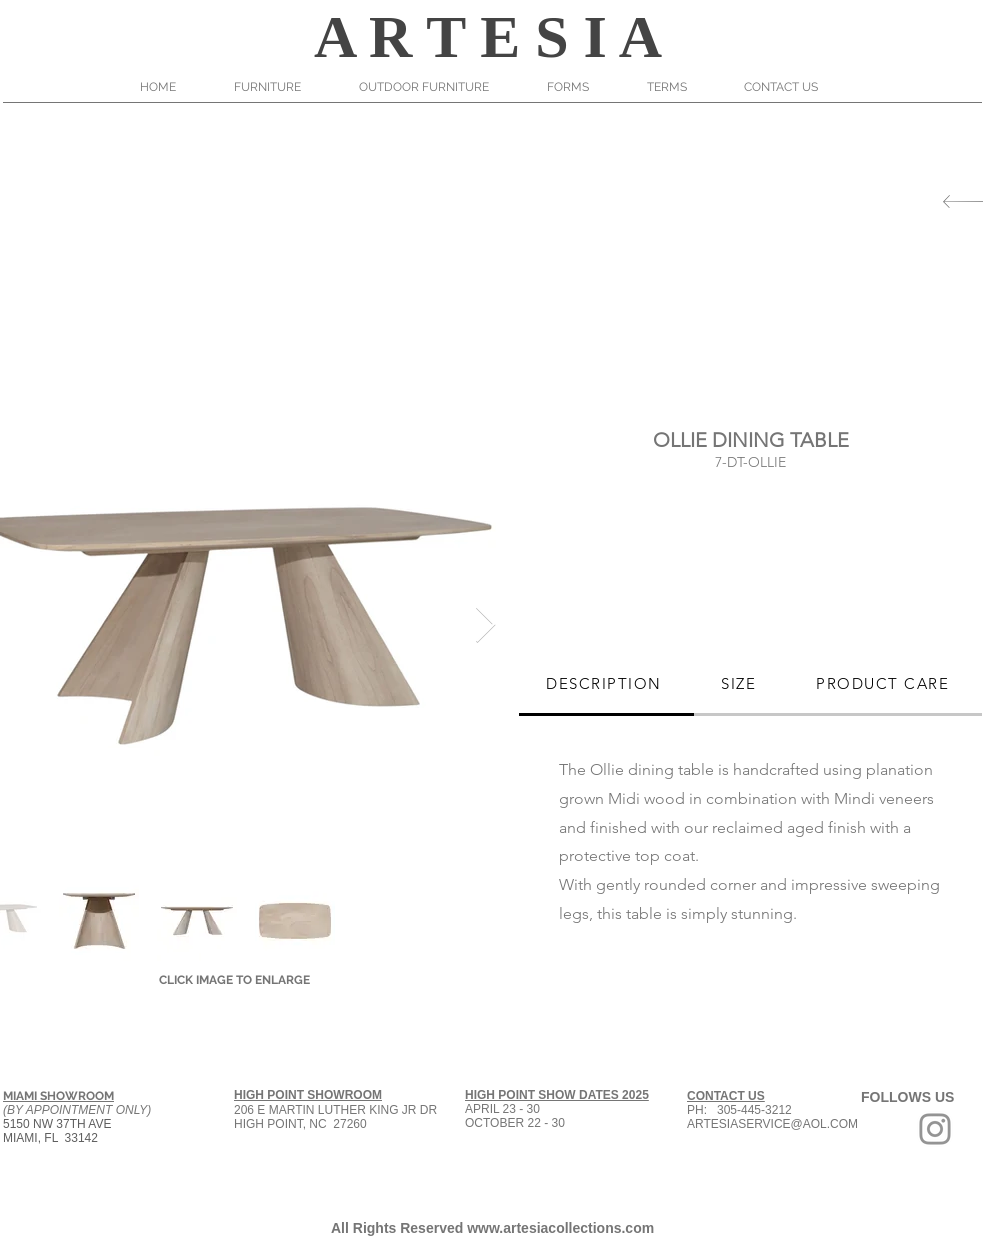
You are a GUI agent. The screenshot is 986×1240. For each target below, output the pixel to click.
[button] (281, 87)
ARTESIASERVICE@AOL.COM (772, 1124)
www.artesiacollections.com (560, 1228)
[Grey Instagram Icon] (935, 1129)
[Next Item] (485, 625)
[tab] (606, 685)
